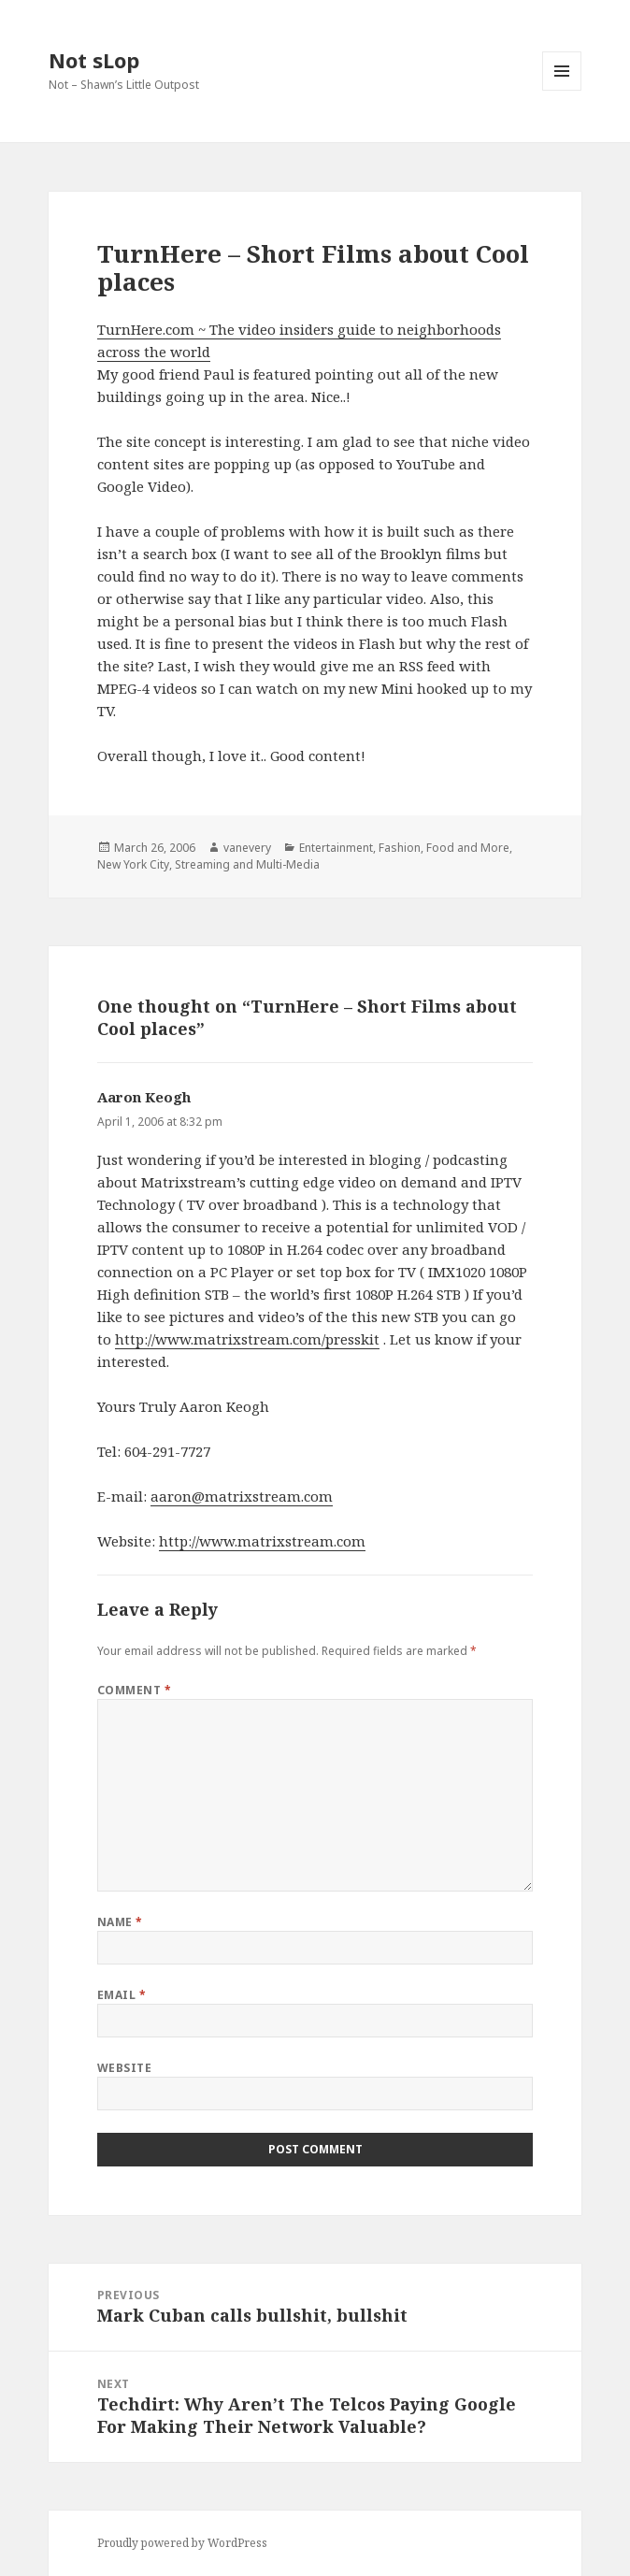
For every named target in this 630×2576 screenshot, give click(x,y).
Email (121, 1995)
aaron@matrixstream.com (241, 1496)
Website (124, 2068)
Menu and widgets (562, 90)
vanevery (247, 848)
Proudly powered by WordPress (182, 2543)
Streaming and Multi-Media (247, 864)
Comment (134, 1690)
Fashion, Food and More (444, 848)
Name (120, 1922)
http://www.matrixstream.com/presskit (247, 1339)
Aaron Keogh (144, 1096)
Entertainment (336, 848)
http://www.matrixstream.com (262, 1541)
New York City (133, 864)
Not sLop (94, 60)
